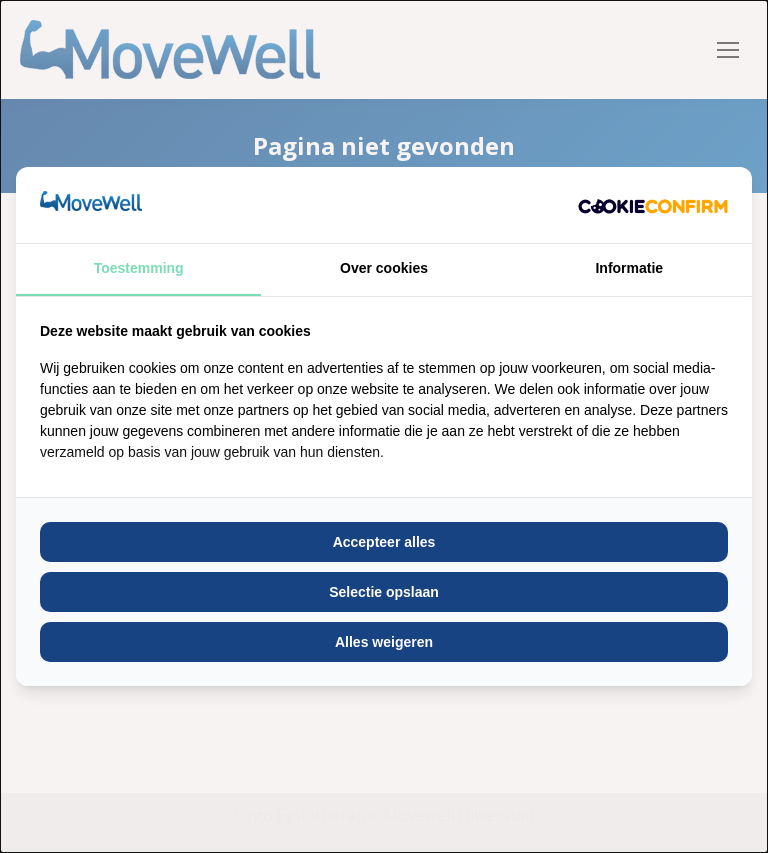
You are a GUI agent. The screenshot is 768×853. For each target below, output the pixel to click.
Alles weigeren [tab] (384, 642)
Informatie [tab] (629, 268)
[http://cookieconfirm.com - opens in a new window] (653, 205)
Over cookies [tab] (384, 268)
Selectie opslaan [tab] (384, 592)
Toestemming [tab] (139, 268)
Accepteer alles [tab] (384, 542)
